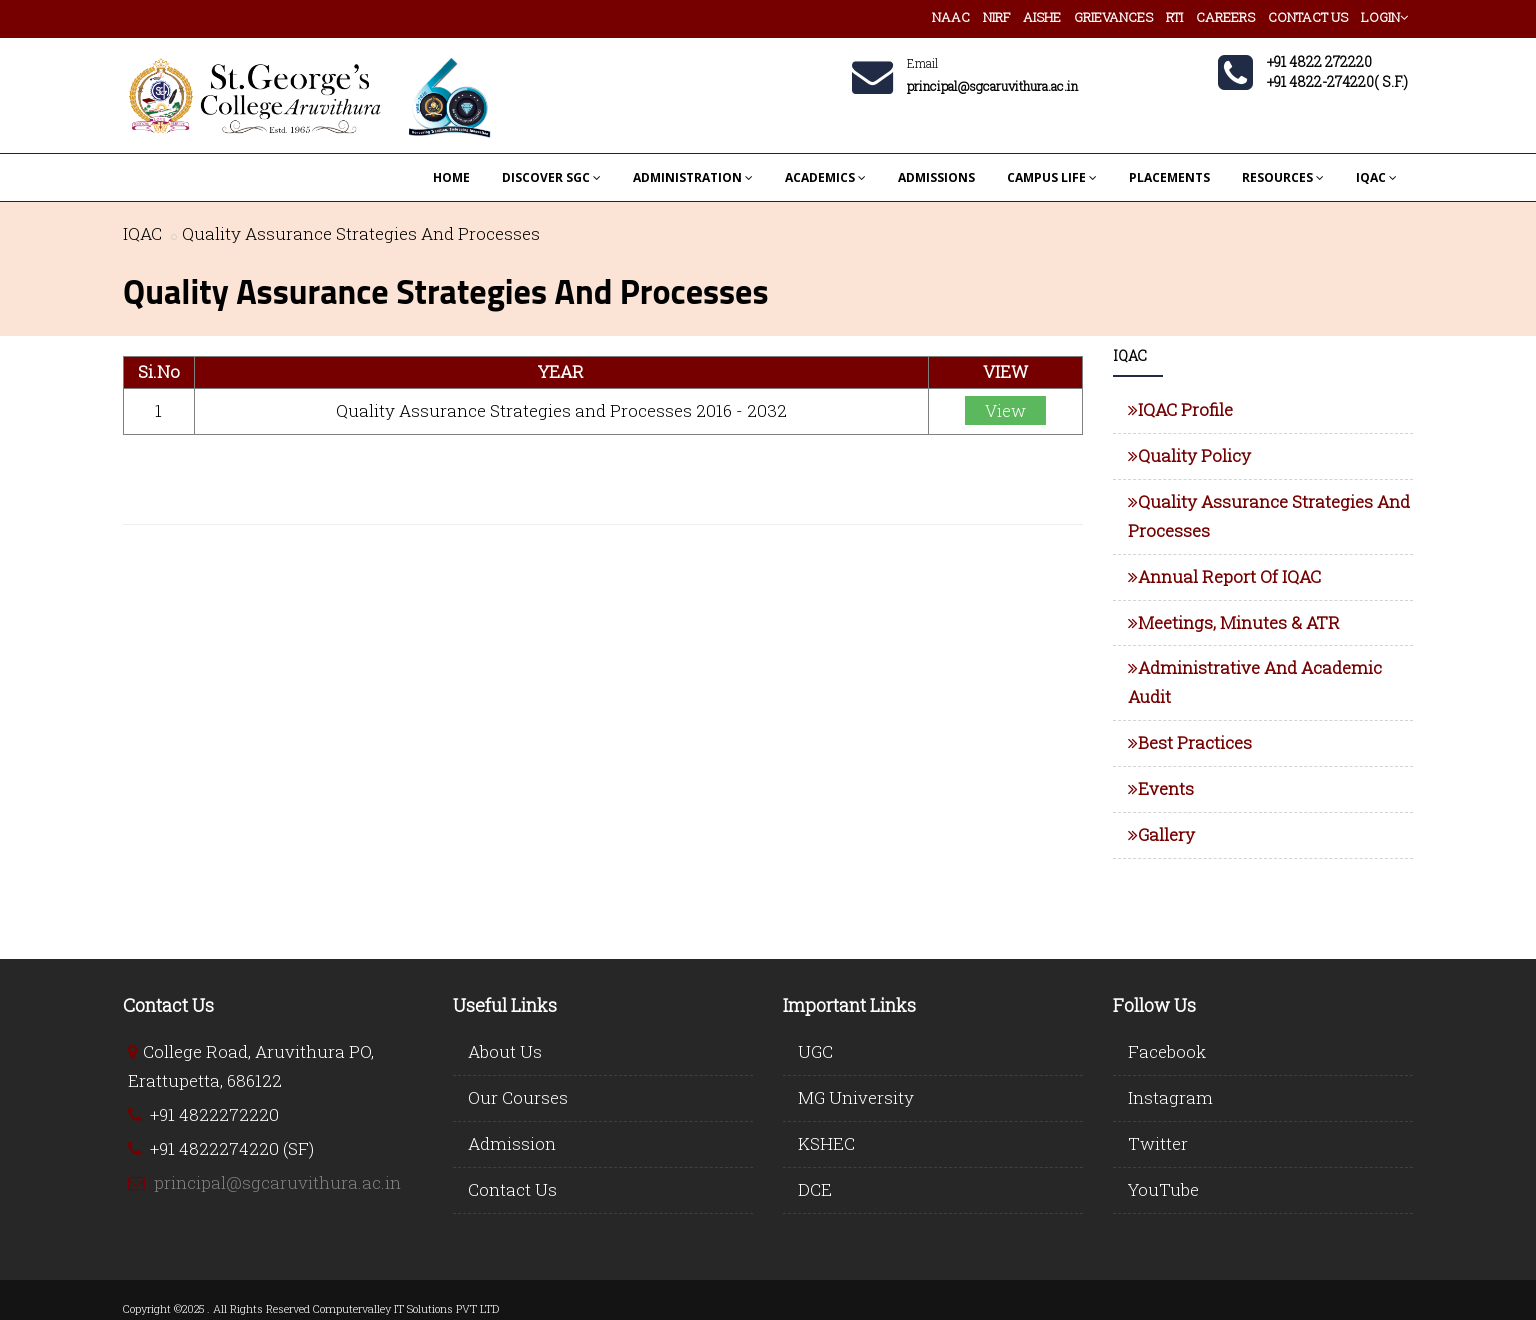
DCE (815, 1189)
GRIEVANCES (1113, 17)
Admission (512, 1143)
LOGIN (1384, 17)
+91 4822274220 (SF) (232, 1148)
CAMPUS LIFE (1052, 177)
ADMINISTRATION (693, 177)
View (1005, 410)
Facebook (1167, 1051)
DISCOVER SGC (551, 177)
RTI (1174, 17)
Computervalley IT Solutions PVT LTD (406, 1308)
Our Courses (518, 1097)
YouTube (1163, 1189)
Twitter (1158, 1143)
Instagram (1170, 1097)
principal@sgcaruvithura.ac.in (277, 1182)
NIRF (996, 17)
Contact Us (512, 1189)
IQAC (1376, 177)
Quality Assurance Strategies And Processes (361, 233)
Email (922, 63)
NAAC (951, 17)
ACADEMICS (825, 177)
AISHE (1042, 17)
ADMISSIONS (936, 177)
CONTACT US (1308, 17)
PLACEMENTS (1169, 177)
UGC (815, 1051)
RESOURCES (1283, 177)
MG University (856, 1097)
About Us (505, 1051)
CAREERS (1225, 17)
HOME (451, 177)
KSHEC (826, 1143)
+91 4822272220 (214, 1114)
